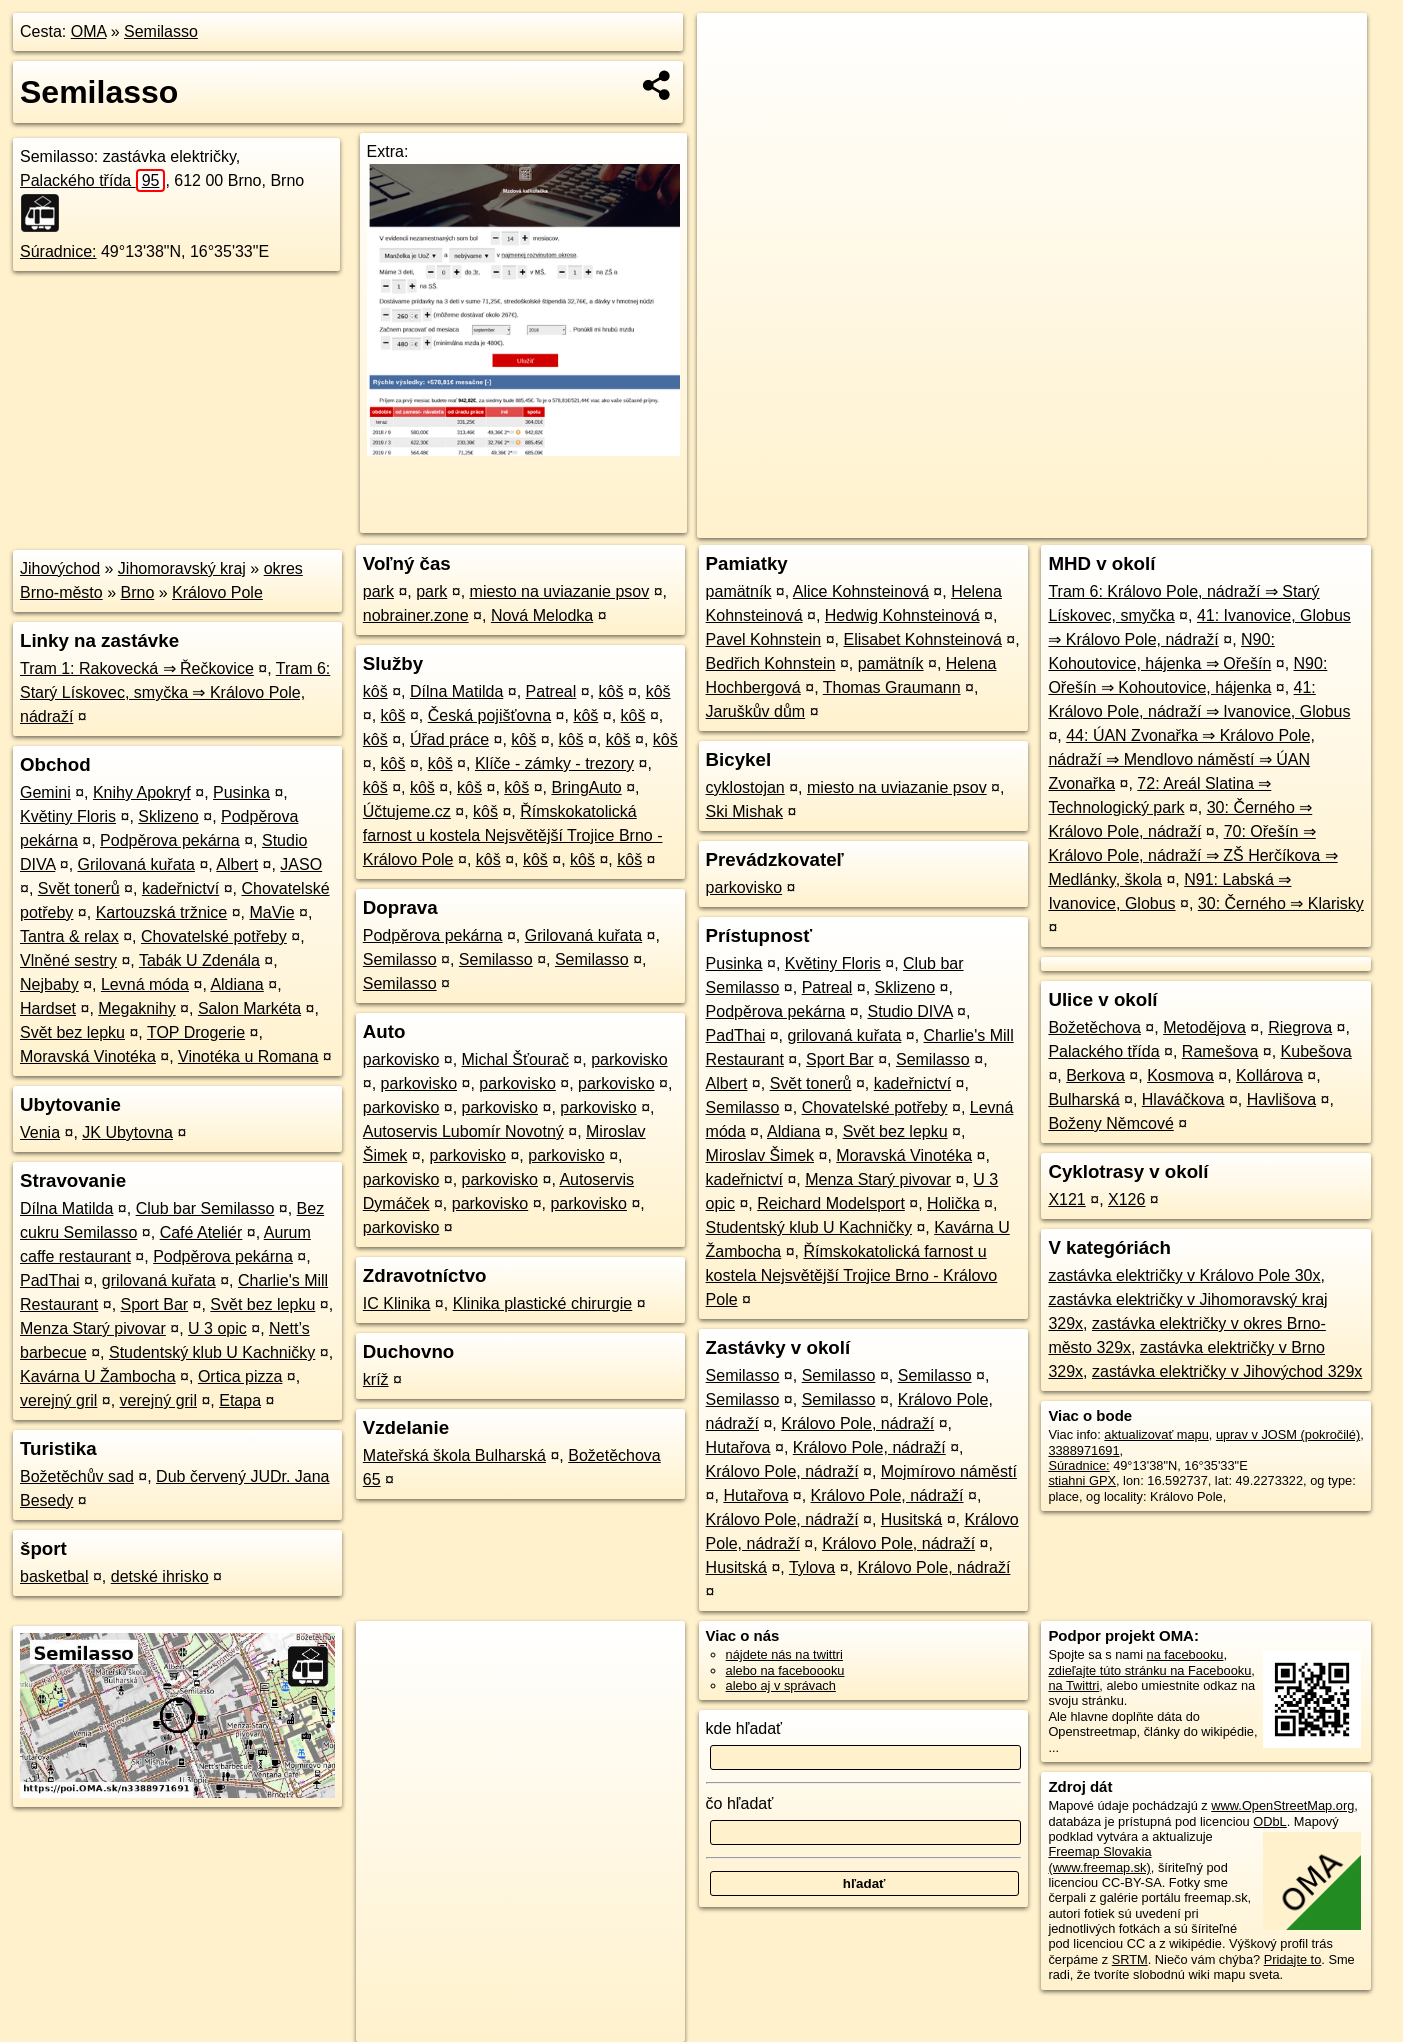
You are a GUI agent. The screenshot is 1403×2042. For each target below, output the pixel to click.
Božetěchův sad (77, 1476)
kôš (375, 691)
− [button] (731, 78)
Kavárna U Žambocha (98, 1376)
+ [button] (731, 47)
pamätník (739, 591)
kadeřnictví (180, 888)
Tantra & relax (69, 936)
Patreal (551, 691)
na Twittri (1073, 1685)
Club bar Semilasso (205, 1208)
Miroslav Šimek (760, 1155)
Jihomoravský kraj (182, 568)
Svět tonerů (79, 888)
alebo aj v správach (781, 1685)
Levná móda (145, 984)
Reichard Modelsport (831, 1203)
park (378, 591)
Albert (237, 864)
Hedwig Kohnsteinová (902, 615)
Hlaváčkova (1183, 1099)
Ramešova (1220, 1051)
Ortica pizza (240, 1376)
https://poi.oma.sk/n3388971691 (1277, 523)
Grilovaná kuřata (136, 864)
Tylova (812, 1567)
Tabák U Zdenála (199, 960)
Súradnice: (58, 251)
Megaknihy (136, 1008)
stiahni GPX (1082, 1480)
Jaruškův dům (756, 711)
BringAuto (586, 787)
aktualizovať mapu (1156, 1434)
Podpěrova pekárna (170, 840)
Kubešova (1316, 1051)
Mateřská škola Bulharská (454, 1455)
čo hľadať (740, 1803)
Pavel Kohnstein (764, 639)
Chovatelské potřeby (214, 936)
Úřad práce (449, 739)
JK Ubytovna (127, 1132)
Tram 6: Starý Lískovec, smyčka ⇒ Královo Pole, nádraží (175, 692)
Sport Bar (155, 1304)
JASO (301, 864)
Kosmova (1180, 1075)
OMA (89, 31)
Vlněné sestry (68, 960)
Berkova (1095, 1075)
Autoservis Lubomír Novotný (463, 1131)
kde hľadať (744, 1728)
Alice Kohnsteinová (861, 591)
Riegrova (1300, 1027)
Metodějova (1204, 1027)
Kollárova (1269, 1075)
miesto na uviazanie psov (560, 591)
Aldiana (236, 984)
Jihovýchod (60, 568)
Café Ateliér (201, 1232)
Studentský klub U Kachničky (212, 1352)
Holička (953, 1203)
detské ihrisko (160, 1576)
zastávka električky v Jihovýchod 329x (1227, 1371)
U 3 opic (217, 1328)
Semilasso (161, 31)
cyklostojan (745, 787)
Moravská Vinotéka (88, 1056)
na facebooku (1185, 1654)
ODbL (1269, 1821)
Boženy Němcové (1110, 1123)
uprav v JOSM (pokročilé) (1288, 1434)
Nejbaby (49, 984)
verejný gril (58, 1400)
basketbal (54, 1576)
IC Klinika (397, 1303)
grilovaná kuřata (159, 1280)
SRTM (1130, 1959)
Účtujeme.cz (407, 811)
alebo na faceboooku (785, 1670)
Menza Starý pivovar (93, 1328)
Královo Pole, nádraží (857, 1423)
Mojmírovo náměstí (949, 1471)
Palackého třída (92, 180)
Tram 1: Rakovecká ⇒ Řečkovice (137, 668)
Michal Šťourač (515, 1059)
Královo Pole (217, 592)
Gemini (45, 792)
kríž (376, 1379)
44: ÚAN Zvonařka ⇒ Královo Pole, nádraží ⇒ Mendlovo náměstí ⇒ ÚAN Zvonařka (1181, 759)
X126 (1126, 1199)
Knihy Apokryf (142, 792)
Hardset (48, 1008)
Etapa (240, 1400)
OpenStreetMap (1023, 523)
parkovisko (401, 1059)
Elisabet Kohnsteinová (922, 639)
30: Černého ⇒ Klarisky (1281, 903)
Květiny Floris (68, 816)
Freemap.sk (1126, 523)
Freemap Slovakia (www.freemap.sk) (1099, 1859)
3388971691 (1083, 1450)
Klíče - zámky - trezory (554, 763)
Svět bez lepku (72, 1032)
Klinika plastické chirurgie (543, 1303)
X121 (1066, 1199)
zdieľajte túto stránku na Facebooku (1149, 1670)
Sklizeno (168, 816)
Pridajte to (1293, 1959)
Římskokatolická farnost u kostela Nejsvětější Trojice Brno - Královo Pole (513, 835)
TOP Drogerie (196, 1032)
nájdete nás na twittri (784, 1654)
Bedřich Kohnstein (771, 663)
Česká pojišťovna (489, 715)
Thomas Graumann (892, 687)
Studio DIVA (910, 1011)
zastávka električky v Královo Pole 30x (1184, 1275)
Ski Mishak (744, 811)
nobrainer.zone (416, 615)
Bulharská (1083, 1099)
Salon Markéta (249, 1008)
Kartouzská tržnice (162, 912)
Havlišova (1281, 1099)
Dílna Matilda (66, 1208)
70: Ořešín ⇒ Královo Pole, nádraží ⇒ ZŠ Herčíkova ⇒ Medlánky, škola (1192, 855)
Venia (40, 1132)
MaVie (271, 912)
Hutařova (738, 1447)
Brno (138, 592)
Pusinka (241, 792)
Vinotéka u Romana (248, 1056)
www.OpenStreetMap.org (1282, 1805)
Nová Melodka (542, 615)
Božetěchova (1094, 1027)
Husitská (911, 1519)
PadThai (50, 1280)
